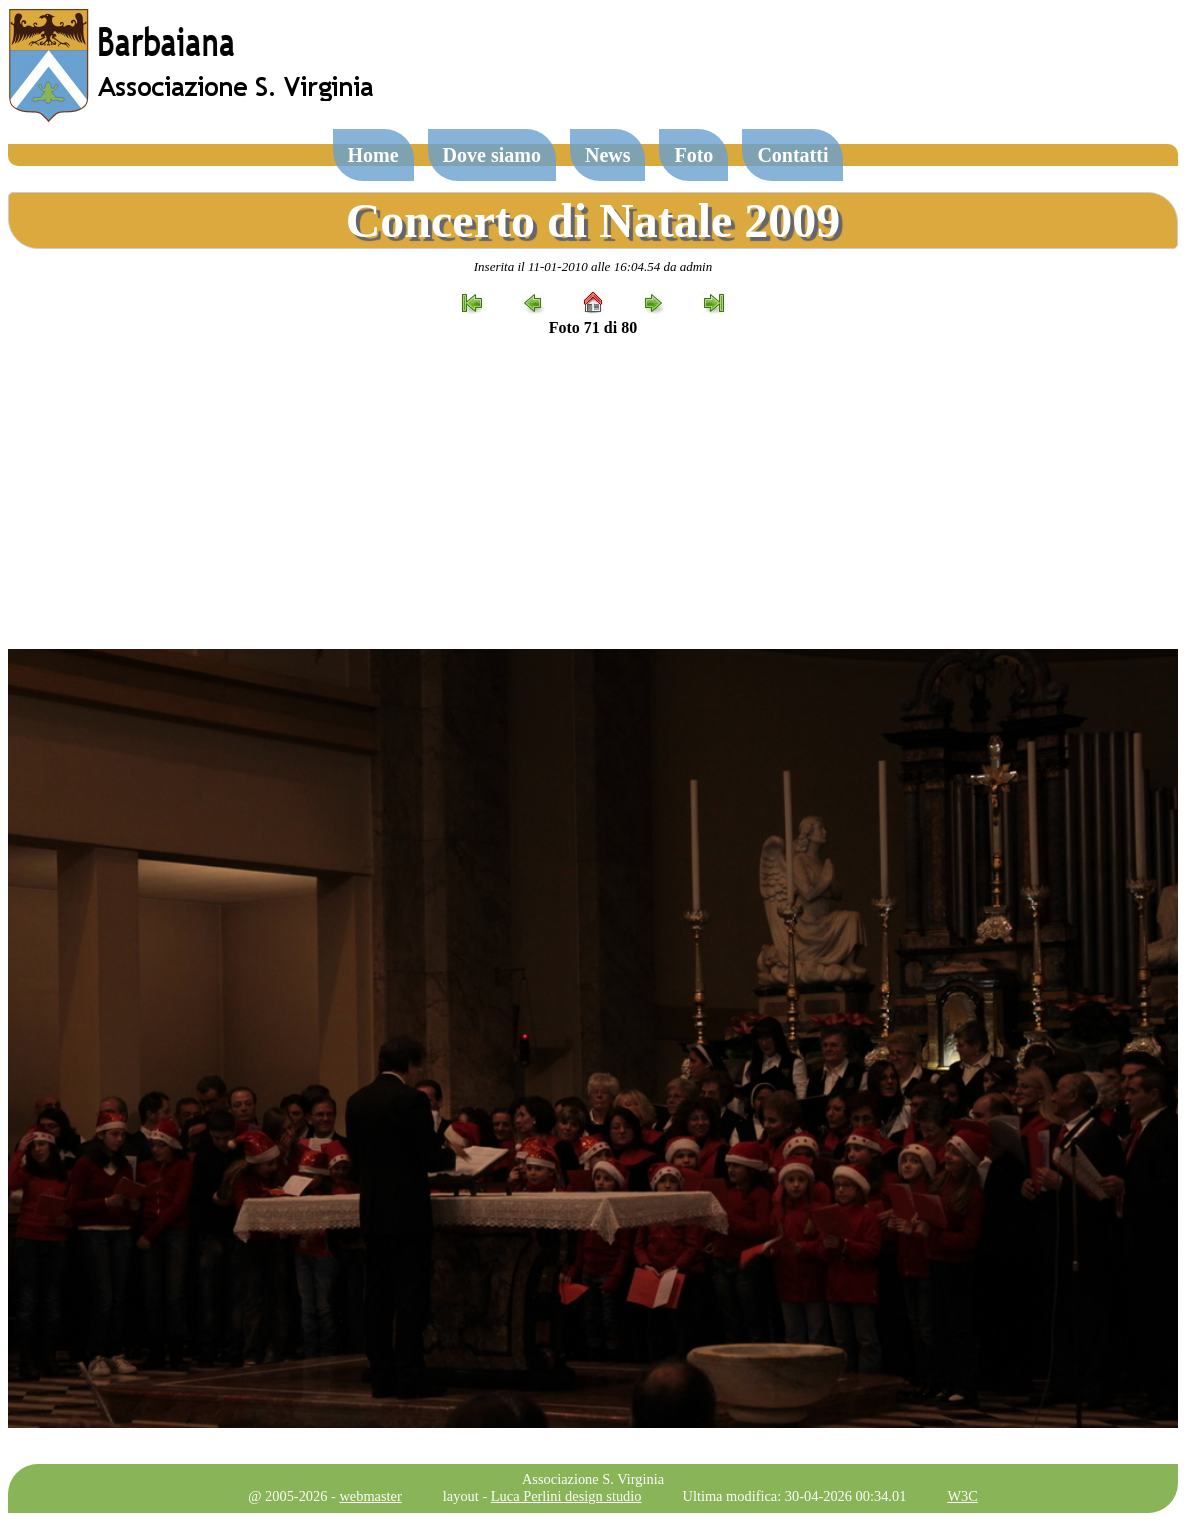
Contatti (792, 155)
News (608, 155)
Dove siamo (492, 155)
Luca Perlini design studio (566, 1496)
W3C (962, 1496)
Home (373, 155)
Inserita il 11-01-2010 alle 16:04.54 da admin (593, 266)
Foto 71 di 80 (593, 327)
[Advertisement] (593, 493)
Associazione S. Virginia (593, 1479)
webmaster (370, 1496)
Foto (693, 155)
